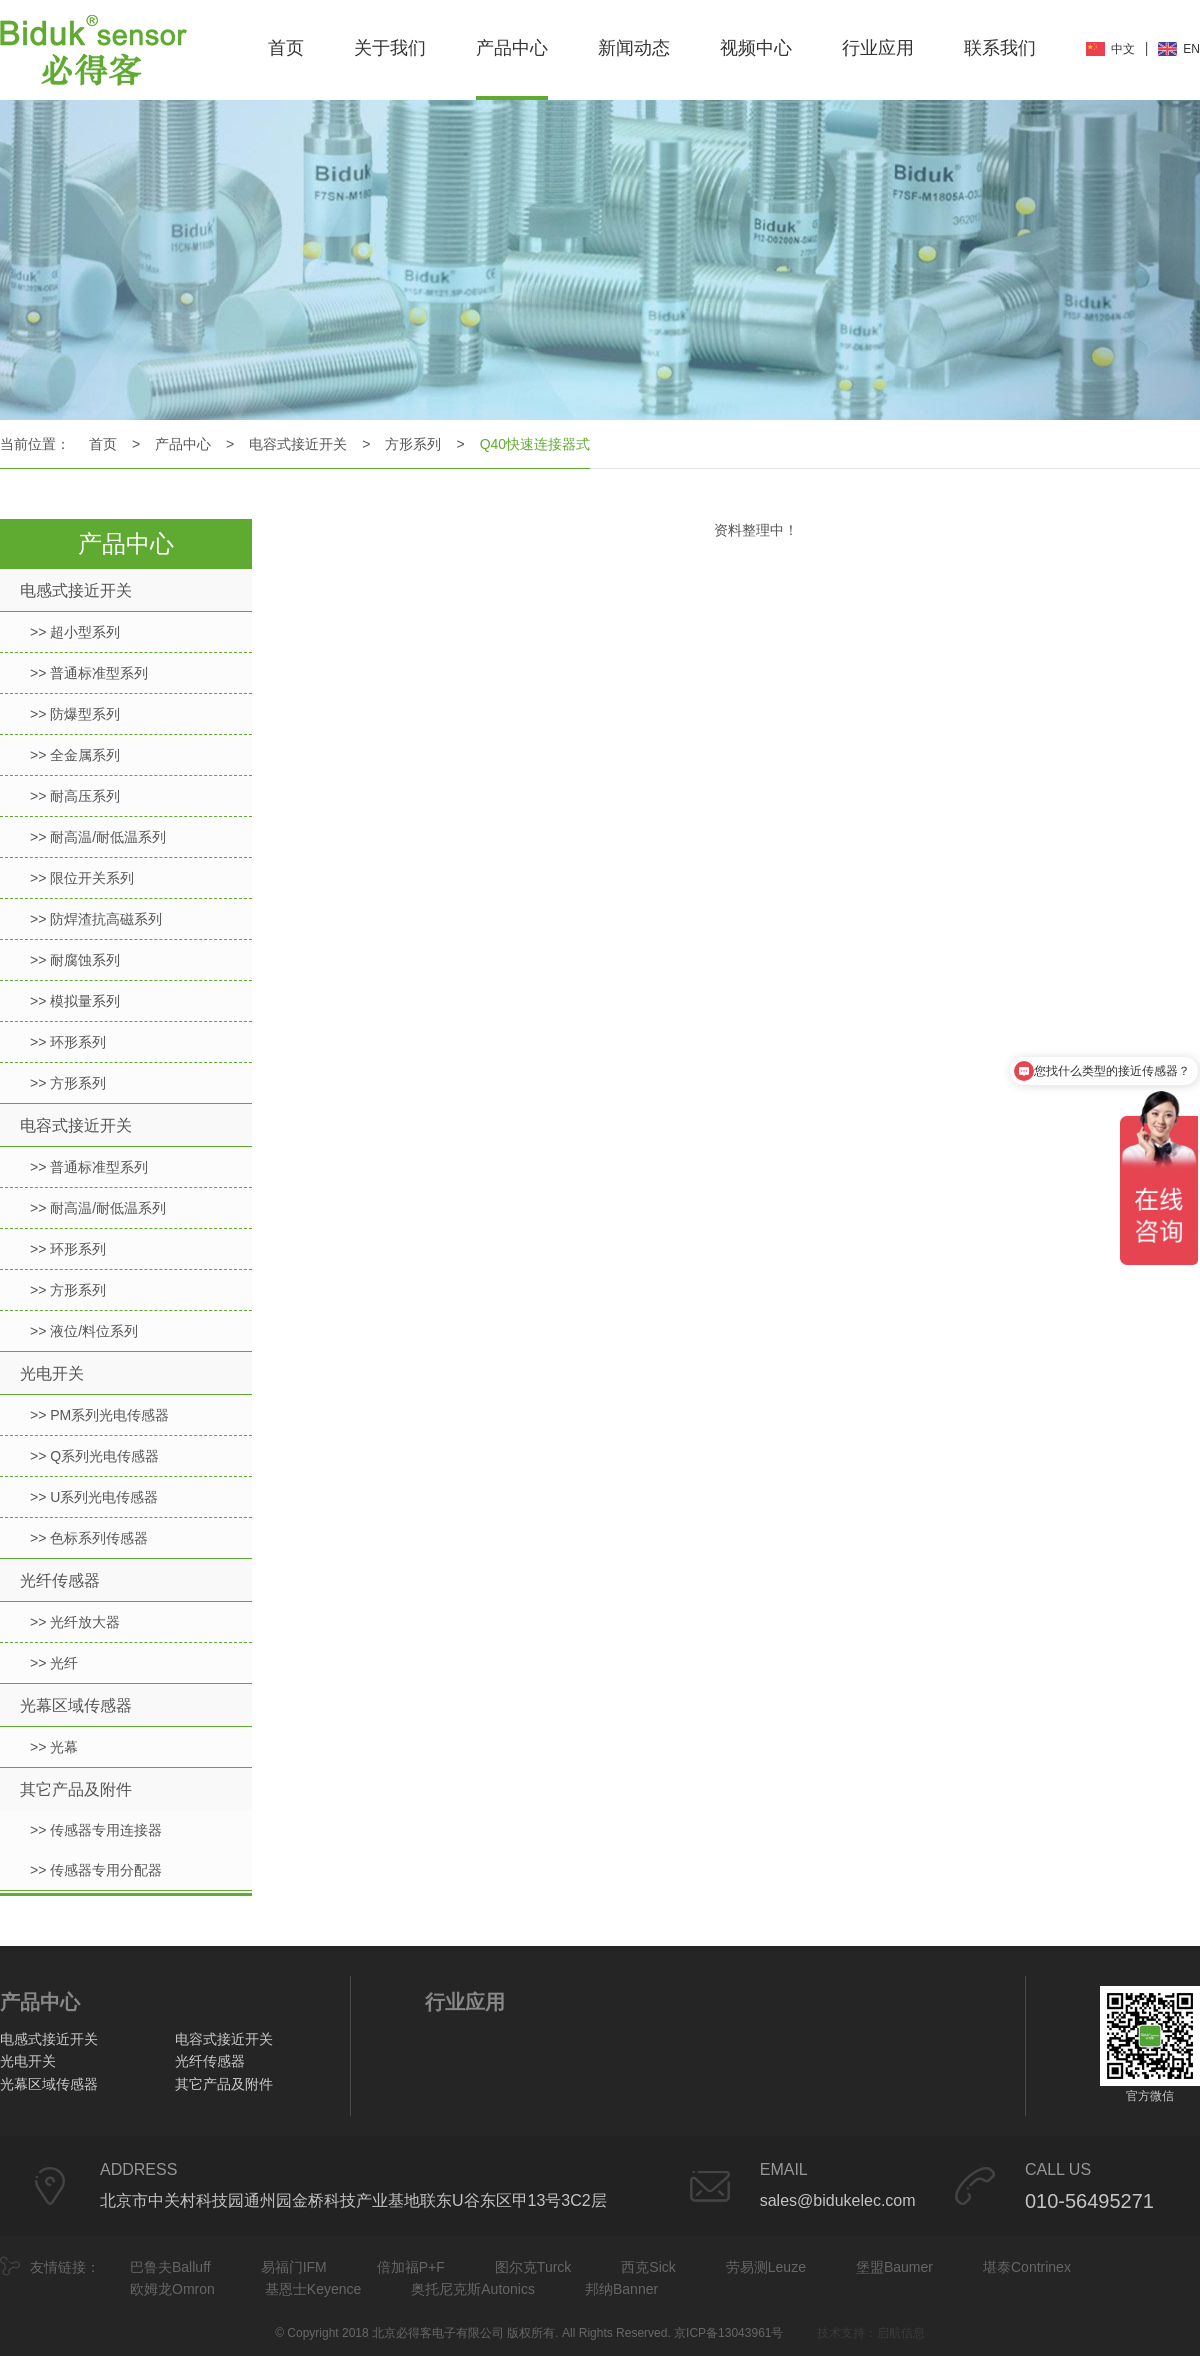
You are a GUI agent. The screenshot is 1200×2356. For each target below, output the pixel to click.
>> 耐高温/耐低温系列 (98, 837)
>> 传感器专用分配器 (96, 1870)
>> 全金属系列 (75, 755)
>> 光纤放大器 (75, 1622)
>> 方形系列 (68, 1083)
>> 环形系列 (68, 1042)
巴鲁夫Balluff (170, 2267)
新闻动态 (634, 48)
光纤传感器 (60, 1580)
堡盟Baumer (894, 2267)
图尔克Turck (533, 2267)
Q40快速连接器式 (535, 444)
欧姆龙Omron (172, 2289)
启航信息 (901, 2333)
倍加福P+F (411, 2267)
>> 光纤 (54, 1663)
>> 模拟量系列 (75, 1001)
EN (1191, 49)
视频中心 (756, 48)
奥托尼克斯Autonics (473, 2289)
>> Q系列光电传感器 (94, 1456)
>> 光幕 (54, 1747)
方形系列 (413, 444)
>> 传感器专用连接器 (96, 1830)
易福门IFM (294, 2267)
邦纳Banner (621, 2289)
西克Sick (648, 2267)
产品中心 (512, 48)
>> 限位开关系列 (82, 878)
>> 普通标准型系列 (89, 673)
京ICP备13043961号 (728, 2333)
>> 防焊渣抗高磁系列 (96, 919)
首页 (286, 48)
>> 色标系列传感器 (89, 1538)
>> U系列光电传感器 (94, 1497)
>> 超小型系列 (75, 632)
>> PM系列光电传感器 (99, 1415)
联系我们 (1000, 48)
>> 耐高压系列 (75, 796)
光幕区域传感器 (76, 1705)
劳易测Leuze (766, 2267)
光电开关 (52, 1373)
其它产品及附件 (76, 1789)
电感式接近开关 (76, 590)
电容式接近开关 (298, 444)
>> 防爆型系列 (75, 714)
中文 (1123, 49)
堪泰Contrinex (1027, 2267)
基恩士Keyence (313, 2289)
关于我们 (390, 48)
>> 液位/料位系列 (84, 1331)
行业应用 (878, 48)
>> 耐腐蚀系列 (75, 960)
